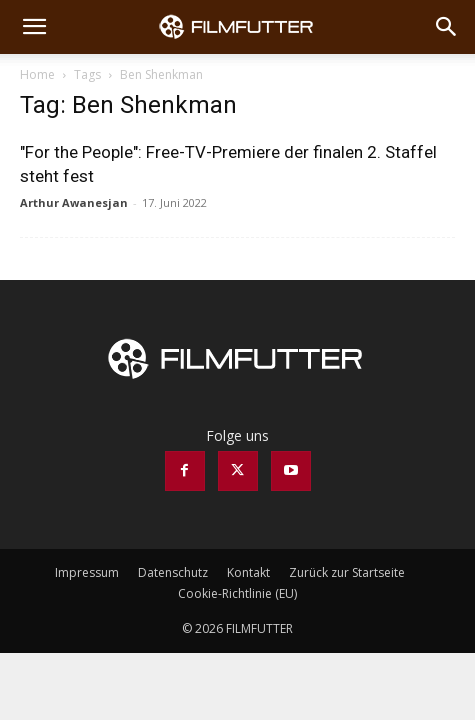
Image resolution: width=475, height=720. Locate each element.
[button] (34, 27)
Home (37, 74)
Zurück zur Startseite (347, 572)
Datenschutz (173, 572)
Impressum (87, 572)
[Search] (447, 27)
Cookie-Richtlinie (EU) (237, 593)
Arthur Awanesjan (74, 202)
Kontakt (248, 572)
